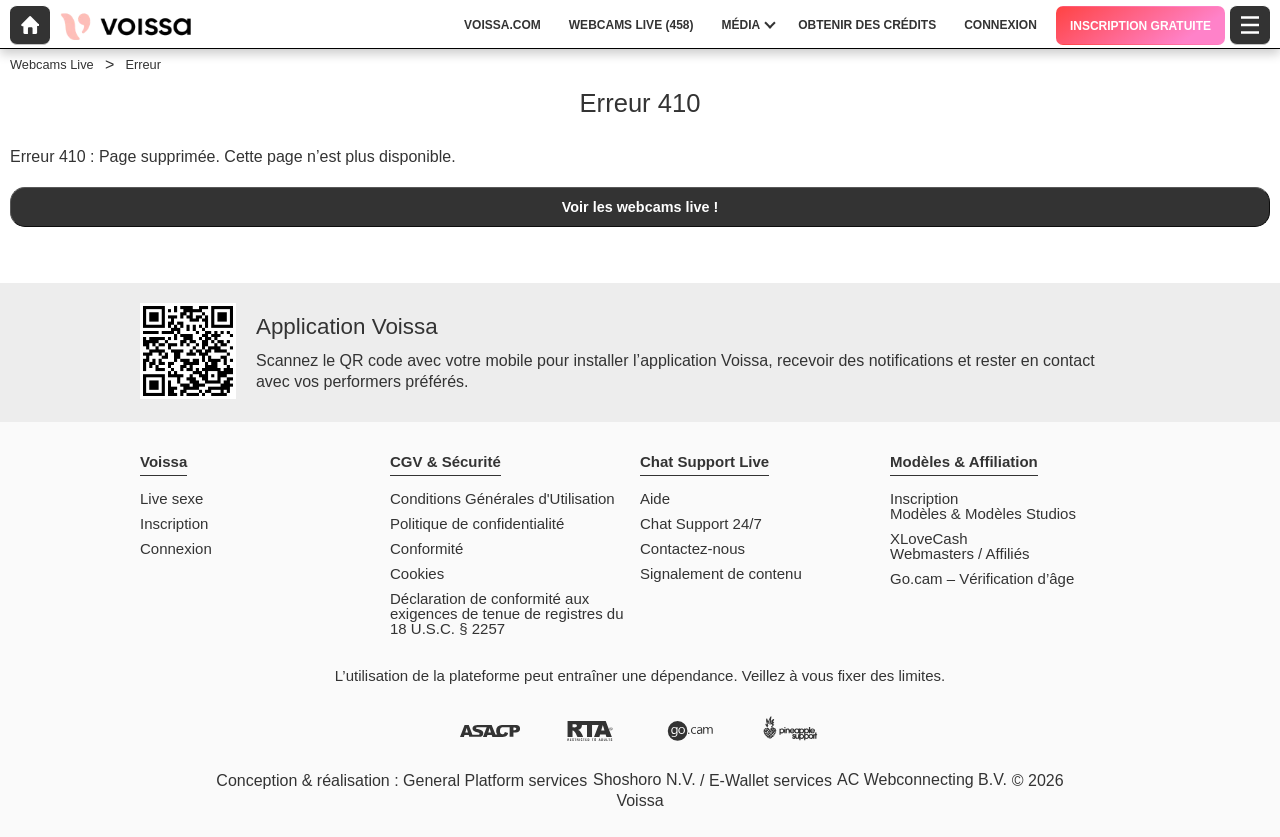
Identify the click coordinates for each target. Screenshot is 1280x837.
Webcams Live (52, 64)
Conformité (426, 548)
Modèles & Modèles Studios (983, 513)
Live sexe (171, 498)
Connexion (176, 548)
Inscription (174, 523)
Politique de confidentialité (477, 523)
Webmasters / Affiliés (960, 553)
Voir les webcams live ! (640, 207)
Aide (655, 498)
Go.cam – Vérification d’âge (982, 578)
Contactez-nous (692, 548)
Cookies (417, 573)
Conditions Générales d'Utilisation (502, 498)
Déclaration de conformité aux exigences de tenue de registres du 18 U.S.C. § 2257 (507, 613)
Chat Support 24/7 (701, 523)
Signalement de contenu (721, 573)
